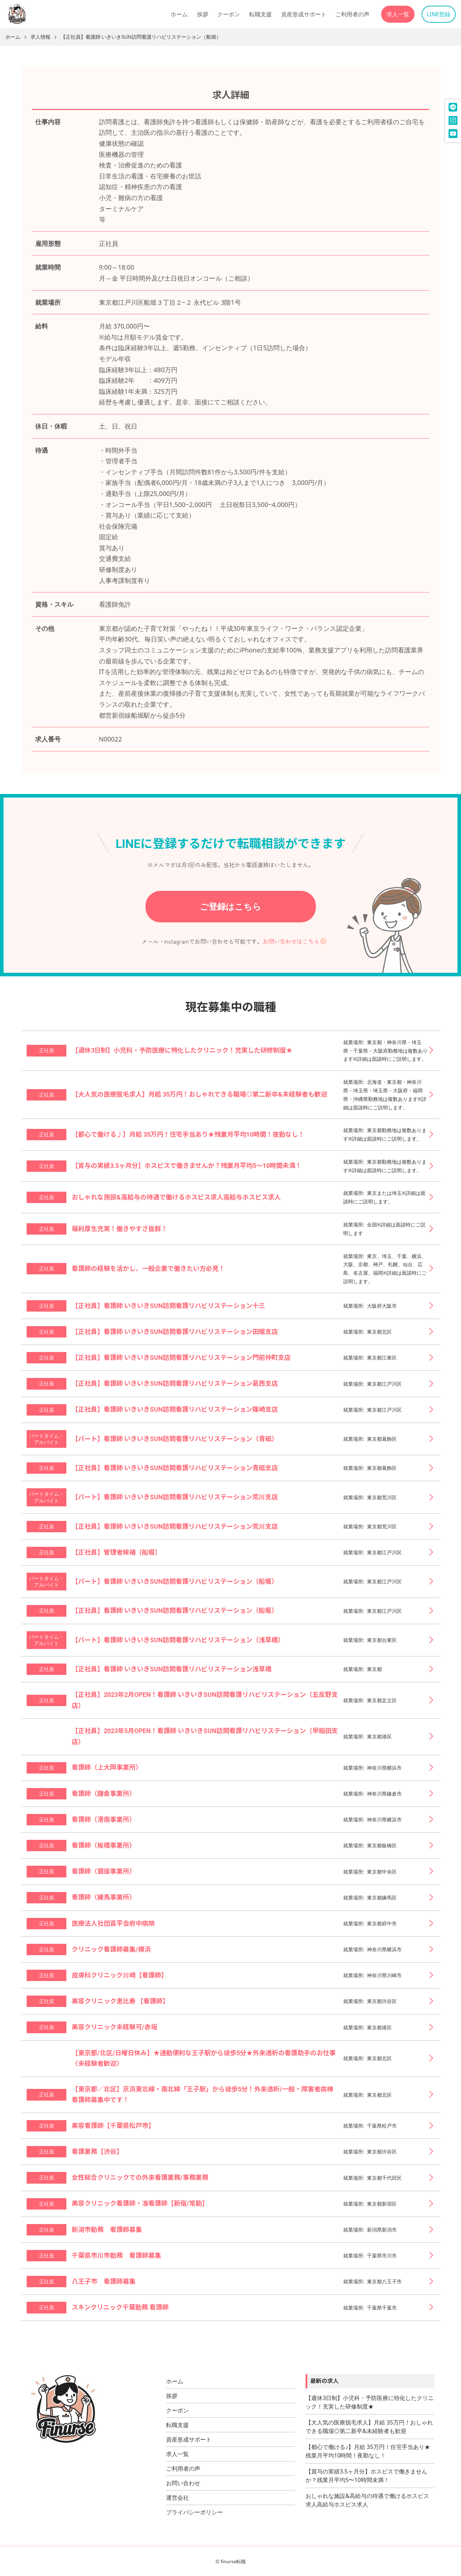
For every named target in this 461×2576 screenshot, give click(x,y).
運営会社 (177, 2497)
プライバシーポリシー (194, 2512)
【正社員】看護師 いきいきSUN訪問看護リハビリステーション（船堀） (141, 37)
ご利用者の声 (352, 14)
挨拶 (202, 14)
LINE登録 (438, 14)
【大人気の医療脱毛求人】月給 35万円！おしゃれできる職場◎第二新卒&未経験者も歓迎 (369, 2426)
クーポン (228, 14)
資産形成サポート (303, 14)
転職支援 (260, 14)
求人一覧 (397, 14)
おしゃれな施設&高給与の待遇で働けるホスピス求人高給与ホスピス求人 (367, 2500)
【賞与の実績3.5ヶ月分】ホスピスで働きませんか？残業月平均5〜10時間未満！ (366, 2475)
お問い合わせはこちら (291, 941)
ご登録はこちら (230, 906)
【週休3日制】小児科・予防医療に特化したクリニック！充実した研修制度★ (370, 2402)
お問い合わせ (183, 2483)
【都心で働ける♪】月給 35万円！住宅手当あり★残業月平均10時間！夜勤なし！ (368, 2451)
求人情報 (40, 37)
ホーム (179, 14)
